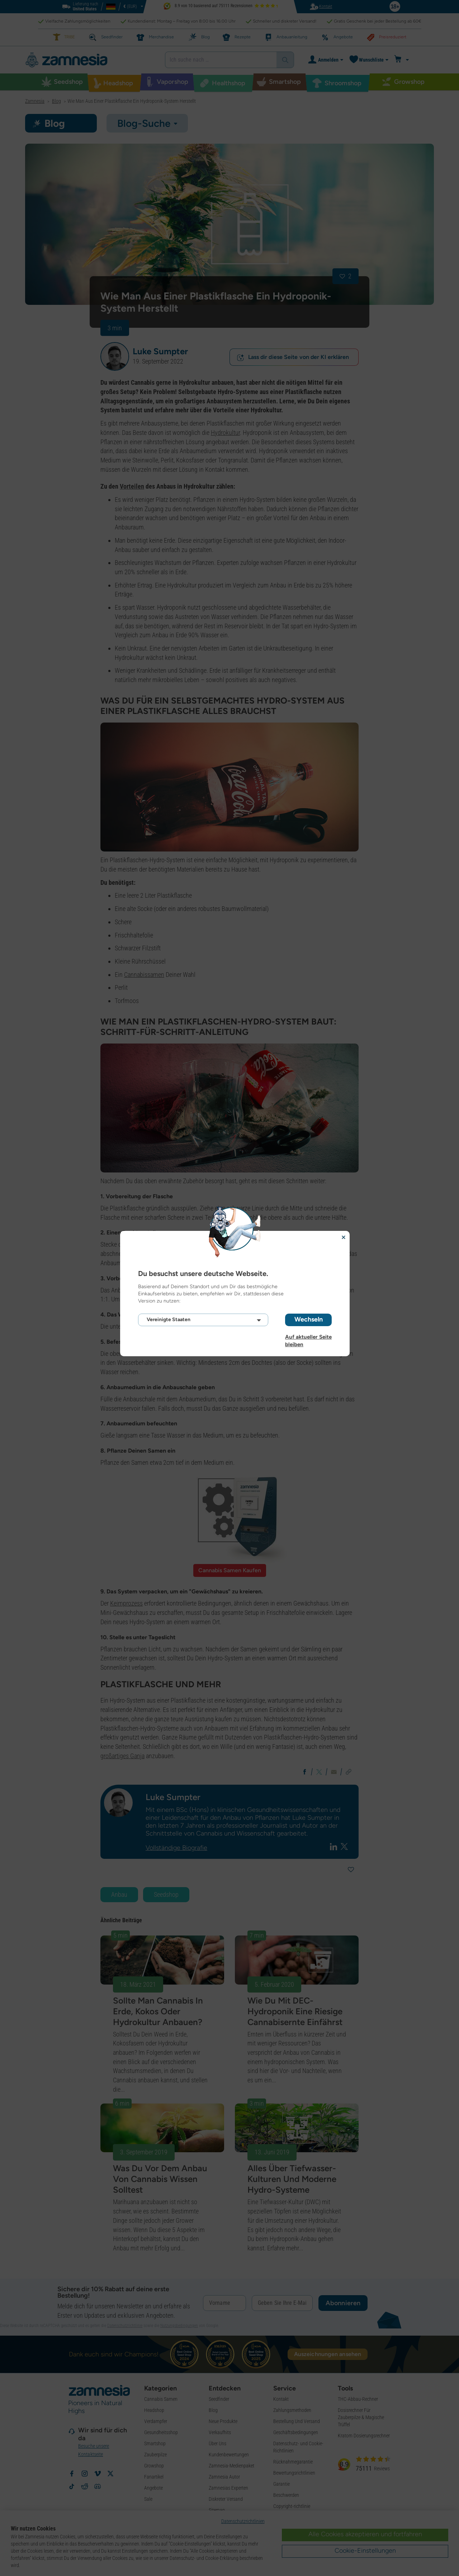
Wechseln (308, 1319)
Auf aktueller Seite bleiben (308, 1337)
